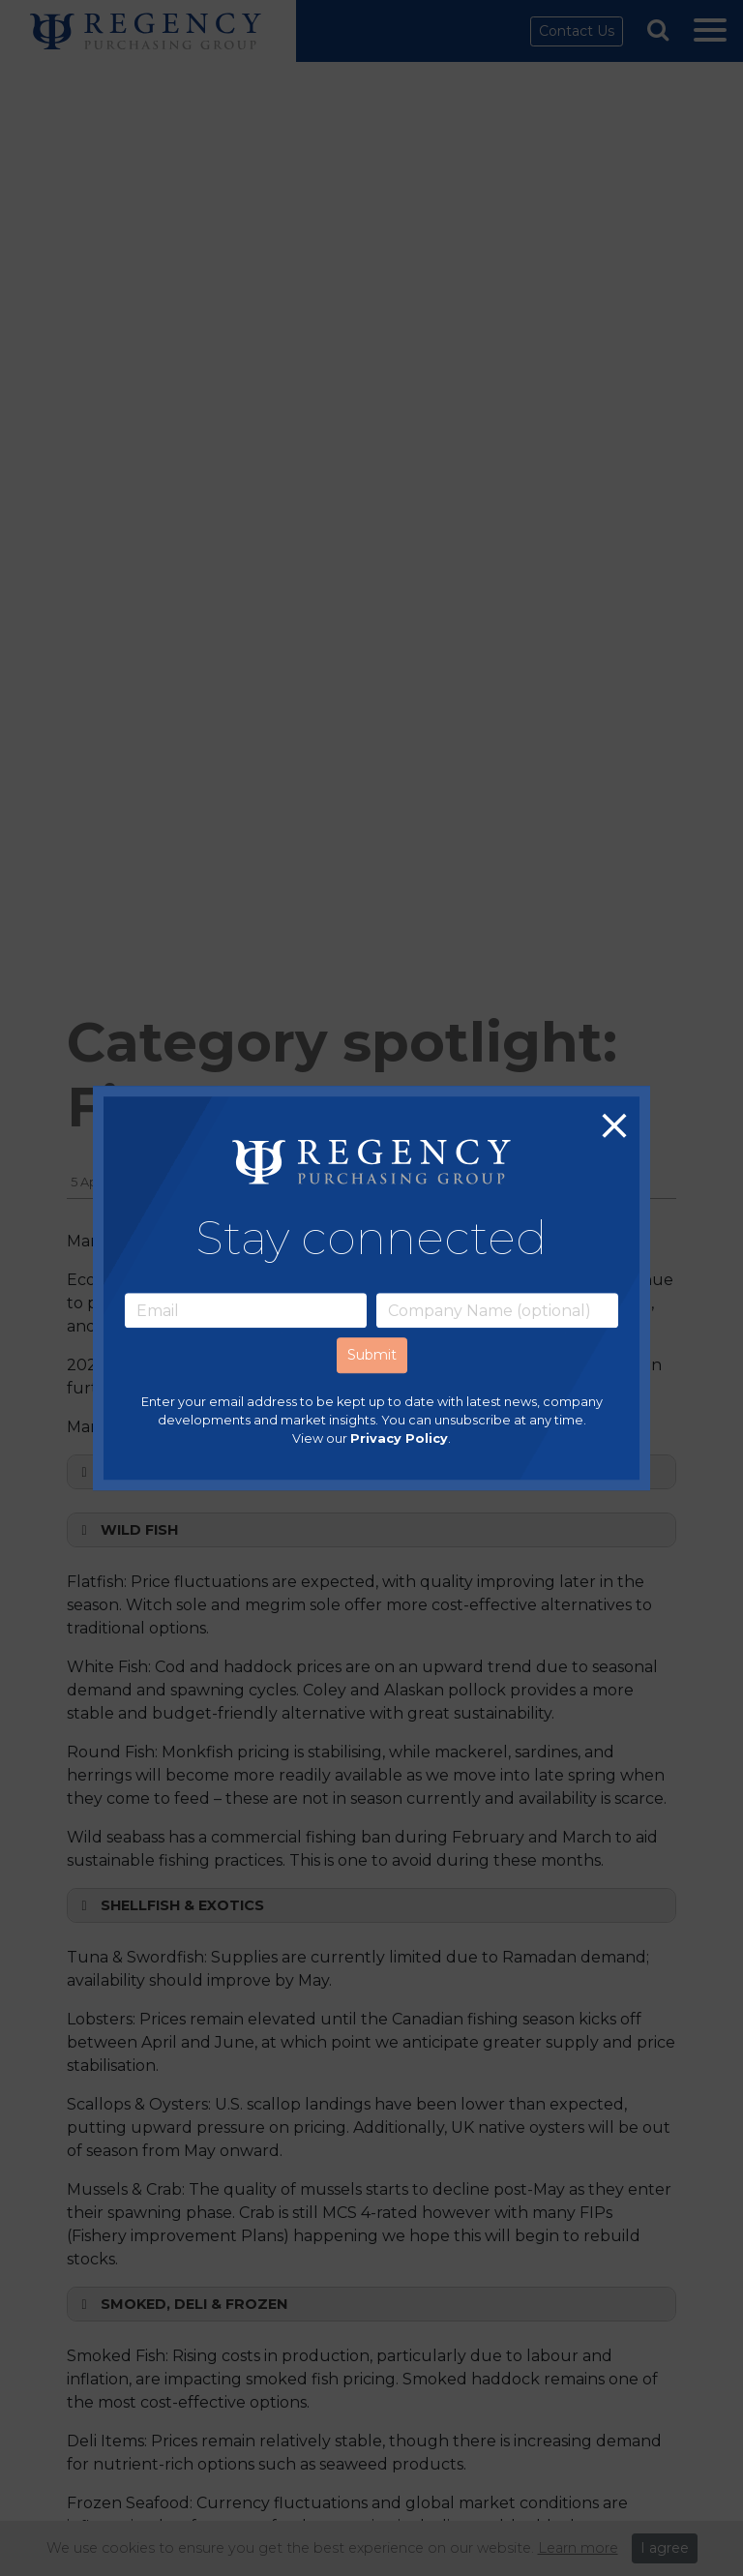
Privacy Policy (399, 1439)
